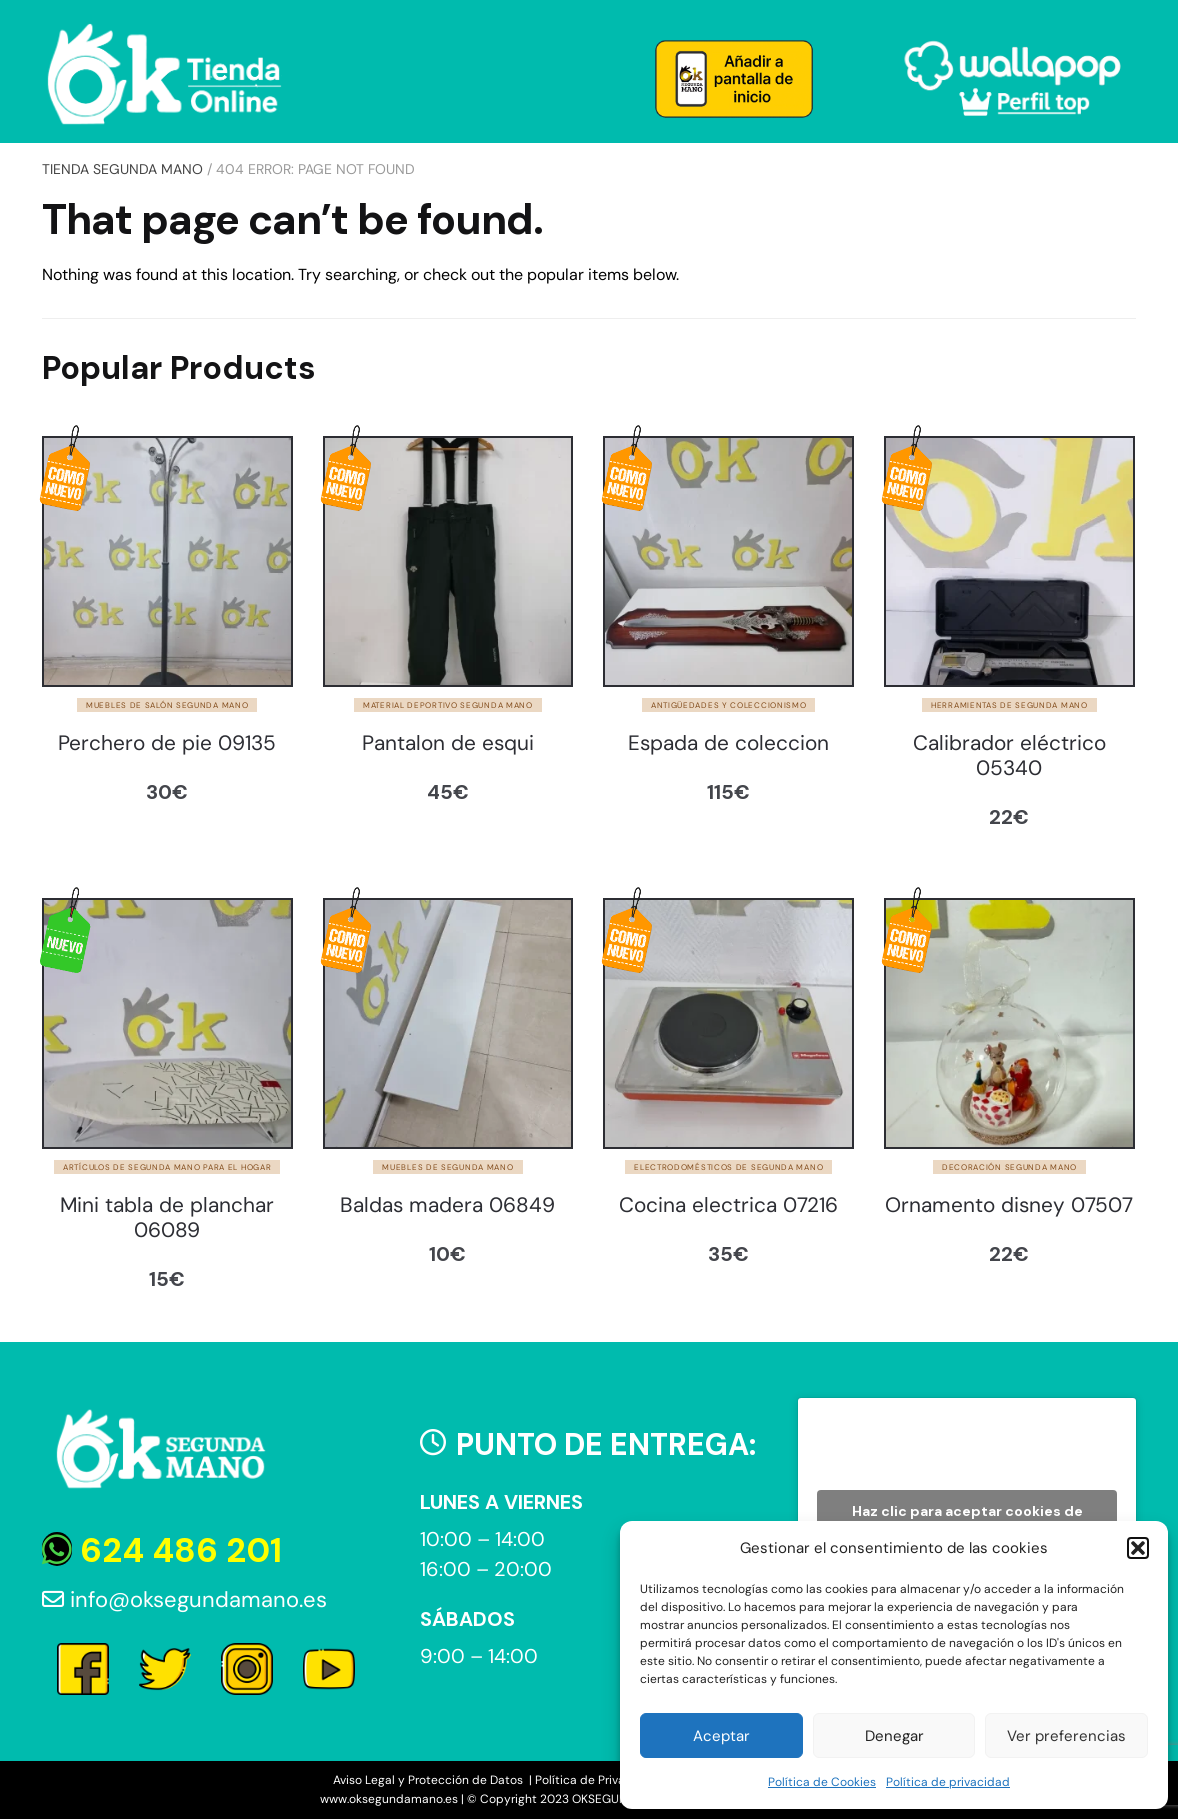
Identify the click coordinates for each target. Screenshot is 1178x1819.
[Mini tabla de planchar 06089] (167, 1023)
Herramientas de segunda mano (1009, 705)
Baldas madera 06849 (447, 1205)
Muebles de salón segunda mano (167, 705)
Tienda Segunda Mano (122, 169)
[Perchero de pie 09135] (167, 561)
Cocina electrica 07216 (728, 1205)
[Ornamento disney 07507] (1009, 1023)
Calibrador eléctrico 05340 (1009, 756)
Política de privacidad (948, 1782)
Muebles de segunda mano (447, 1167)
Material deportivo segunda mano (448, 705)
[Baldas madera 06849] (448, 1023)
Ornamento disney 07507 (1009, 1205)
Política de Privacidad (596, 1780)
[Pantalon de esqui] (448, 561)
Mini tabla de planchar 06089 (167, 1218)
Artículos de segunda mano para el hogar (167, 1167)
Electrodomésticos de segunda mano (728, 1167)
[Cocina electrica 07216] (728, 1023)
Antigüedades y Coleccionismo (729, 705)
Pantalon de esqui (448, 743)
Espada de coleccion (728, 743)
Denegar (894, 1736)
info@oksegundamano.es (184, 1599)
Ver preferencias (1066, 1736)
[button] (1138, 1548)
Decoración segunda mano (1009, 1167)
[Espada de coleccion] (728, 561)
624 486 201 (162, 1550)
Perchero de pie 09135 (167, 743)
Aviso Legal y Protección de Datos (429, 1780)
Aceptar (721, 1736)
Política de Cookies (822, 1782)
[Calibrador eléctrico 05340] (1009, 561)
